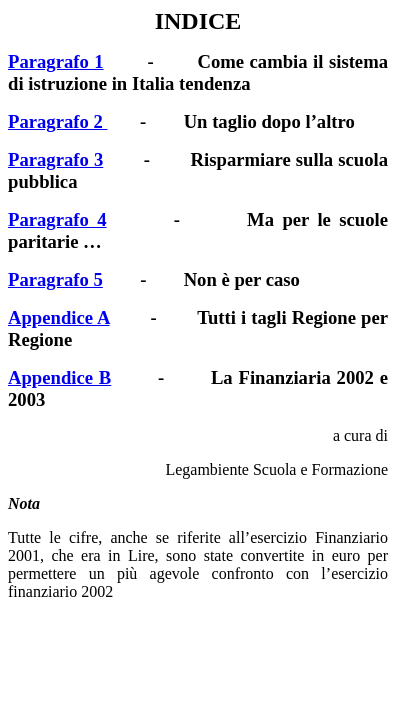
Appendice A (59, 317)
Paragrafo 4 (57, 219)
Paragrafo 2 (57, 121)
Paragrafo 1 (56, 61)
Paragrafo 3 (55, 159)
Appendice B (59, 377)
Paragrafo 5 (55, 279)
